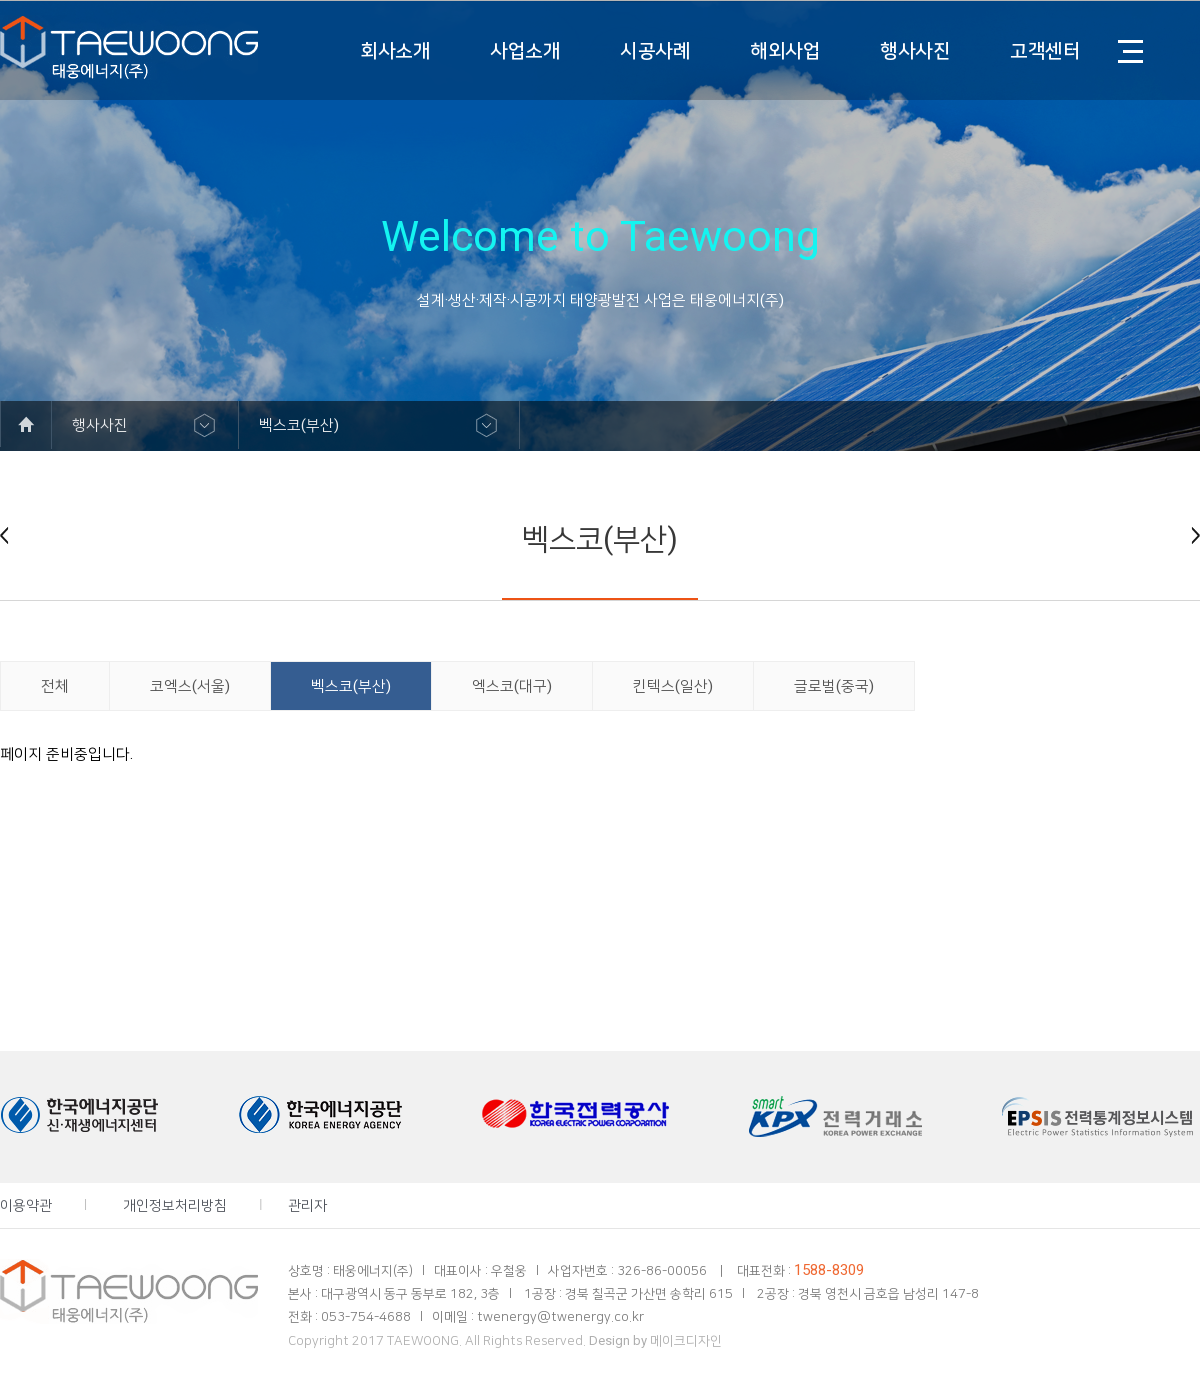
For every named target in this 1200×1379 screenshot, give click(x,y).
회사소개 (395, 50)
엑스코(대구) (512, 686)
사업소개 (525, 50)
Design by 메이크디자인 (655, 1340)
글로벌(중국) (834, 686)
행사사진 (915, 50)
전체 (55, 686)
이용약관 (26, 1205)
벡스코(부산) (351, 686)
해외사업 (785, 50)
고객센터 (1045, 50)
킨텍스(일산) (673, 686)
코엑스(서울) (190, 686)
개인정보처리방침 (175, 1205)
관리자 (307, 1205)
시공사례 (655, 50)
